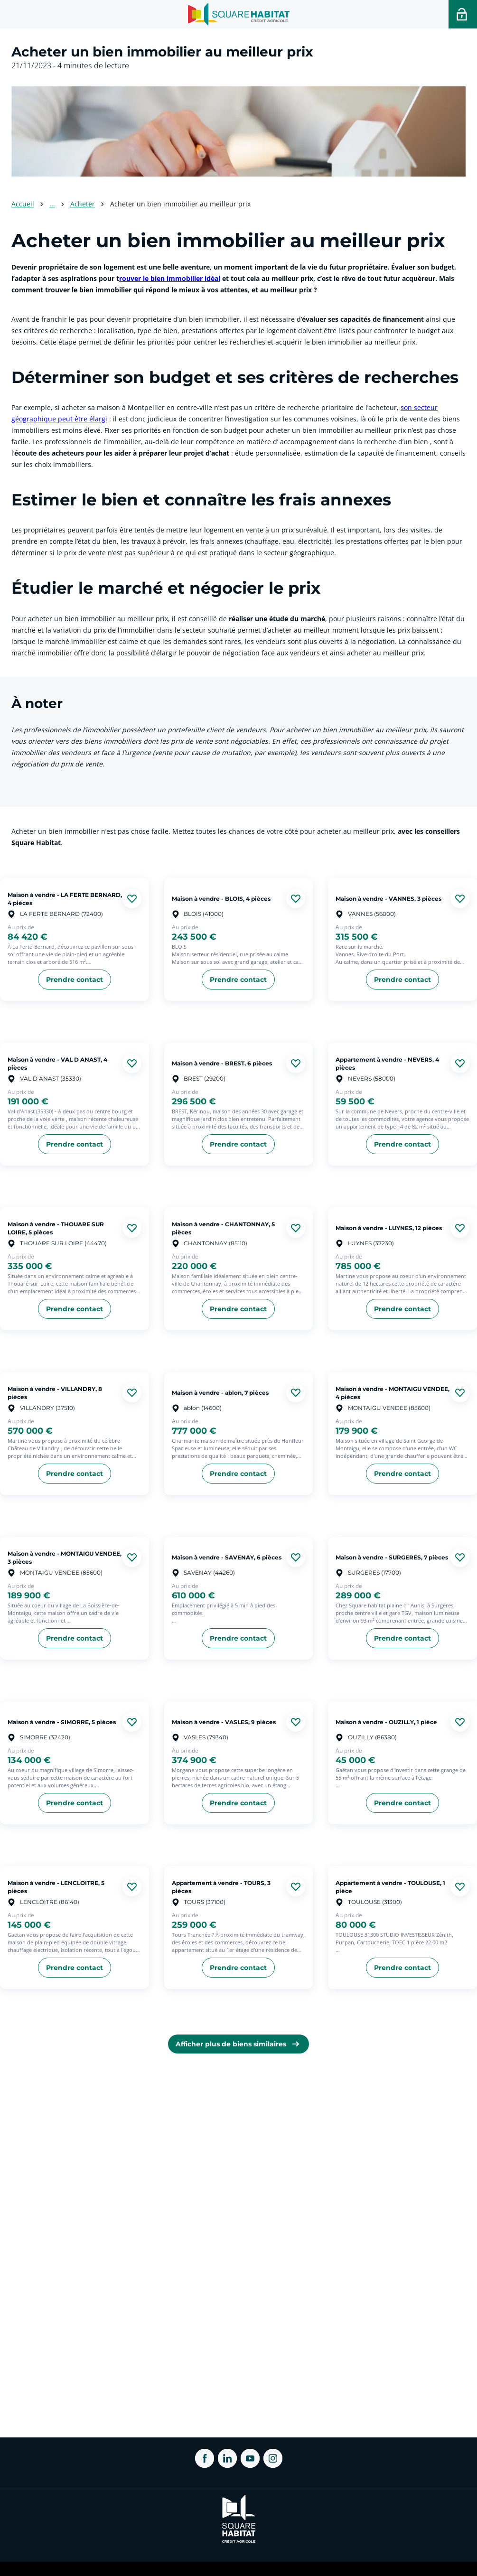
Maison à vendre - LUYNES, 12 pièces (389, 1228)
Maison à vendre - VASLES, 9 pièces (224, 1722)
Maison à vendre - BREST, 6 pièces (222, 1063)
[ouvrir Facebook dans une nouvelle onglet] (204, 2458)
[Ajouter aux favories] (131, 898)
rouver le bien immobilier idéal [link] (169, 278)
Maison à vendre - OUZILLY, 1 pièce (386, 1722)
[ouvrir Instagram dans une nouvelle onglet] (272, 2458)
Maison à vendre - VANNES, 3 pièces (388, 898)
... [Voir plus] (52, 203)
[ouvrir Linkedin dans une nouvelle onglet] (227, 2458)
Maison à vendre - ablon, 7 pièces (220, 1392)
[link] (238, 2044)
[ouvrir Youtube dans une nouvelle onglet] (250, 2458)
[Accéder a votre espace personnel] (463, 14)
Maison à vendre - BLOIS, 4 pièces (221, 898)
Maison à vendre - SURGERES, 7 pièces (392, 1557)
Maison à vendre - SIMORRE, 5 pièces (62, 1722)
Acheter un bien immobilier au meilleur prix (180, 203)
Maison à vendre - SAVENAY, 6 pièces (226, 1557)
